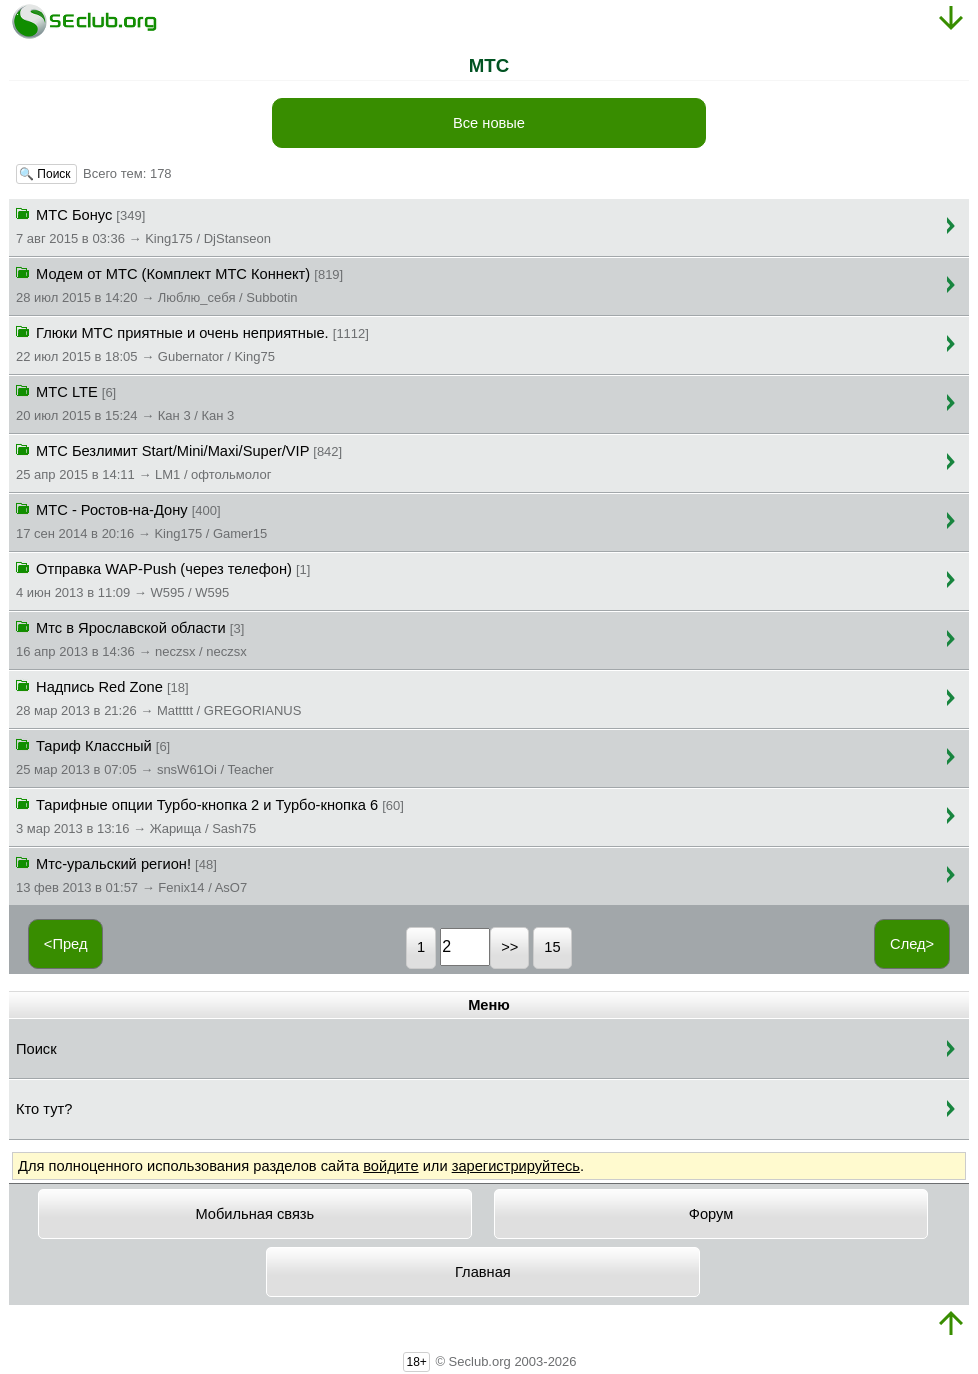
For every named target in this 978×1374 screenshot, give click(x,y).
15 (552, 947)
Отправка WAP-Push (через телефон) (163, 579)
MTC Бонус (143, 225)
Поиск (36, 1049)
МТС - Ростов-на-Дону (141, 520)
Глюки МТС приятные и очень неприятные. (192, 343)
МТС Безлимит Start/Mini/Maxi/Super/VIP (179, 461)
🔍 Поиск (46, 174)
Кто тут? (44, 1109)
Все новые (489, 123)
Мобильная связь (254, 1214)
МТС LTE (125, 402)
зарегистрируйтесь (516, 1166)
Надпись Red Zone (158, 697)
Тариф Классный (145, 756)
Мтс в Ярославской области (131, 638)
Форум (711, 1214)
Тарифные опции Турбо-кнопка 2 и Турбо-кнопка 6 (210, 815)
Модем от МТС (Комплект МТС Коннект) (179, 284)
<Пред (66, 944)
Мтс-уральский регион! (131, 874)
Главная (483, 1272)
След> (912, 944)
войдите (390, 1166)
